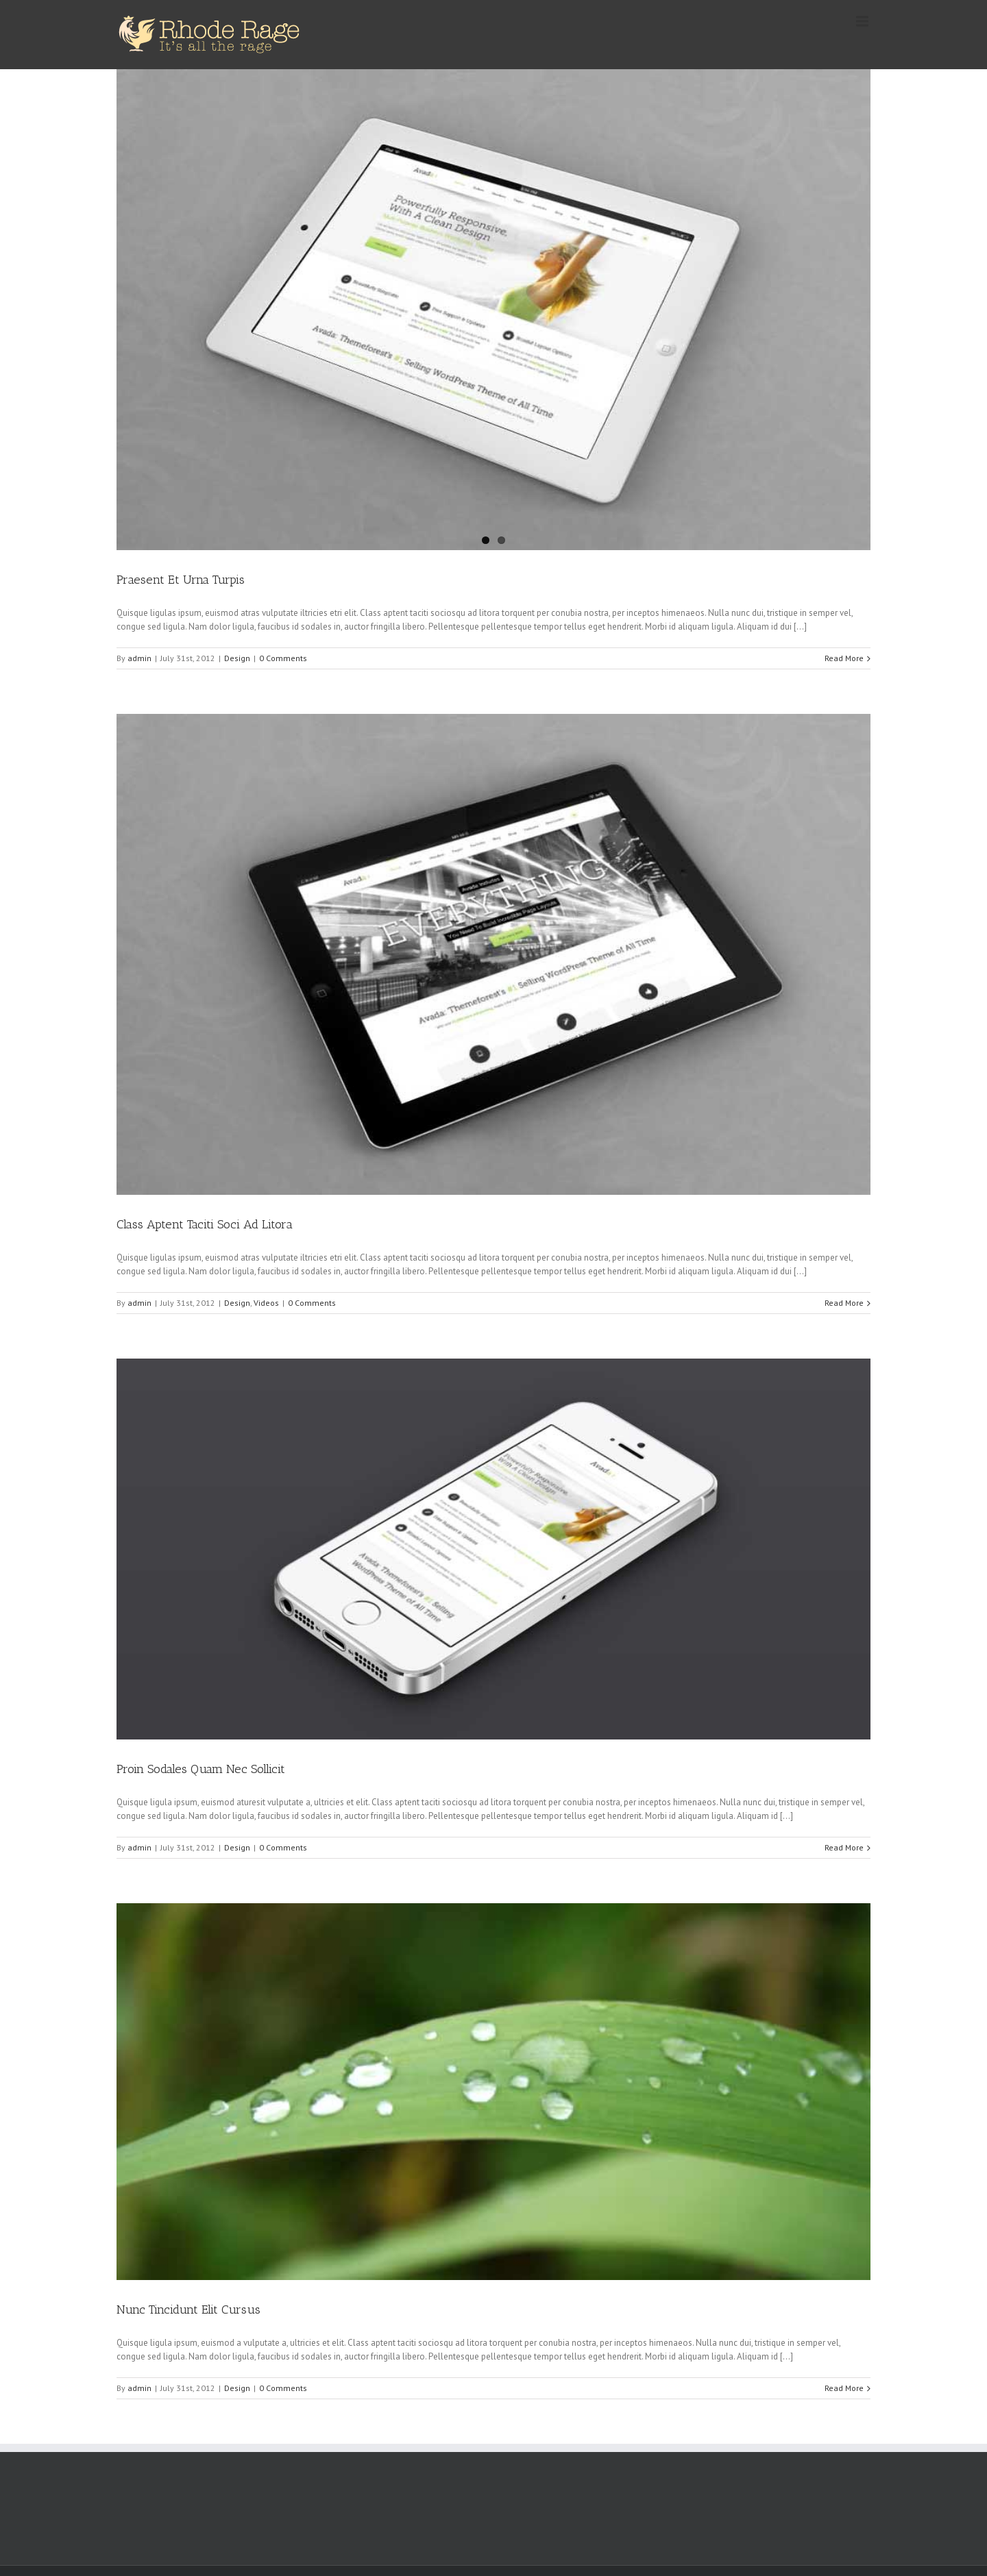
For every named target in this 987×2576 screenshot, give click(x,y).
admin (139, 658)
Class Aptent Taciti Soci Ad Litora (205, 1224)
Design (237, 658)
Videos (266, 1303)
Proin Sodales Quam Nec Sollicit (201, 1768)
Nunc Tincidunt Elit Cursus (188, 2309)
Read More (844, 658)
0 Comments (283, 658)
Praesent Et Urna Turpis (181, 579)
